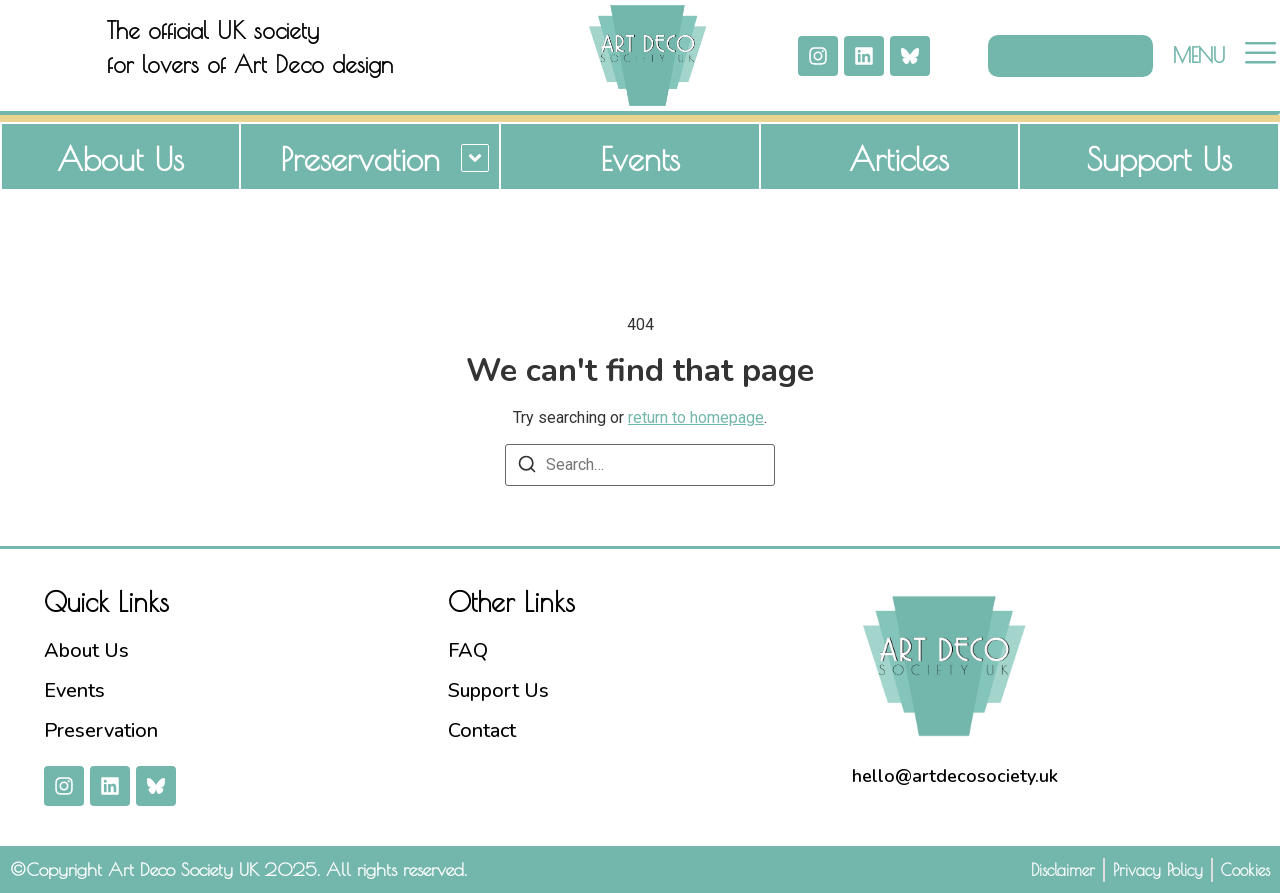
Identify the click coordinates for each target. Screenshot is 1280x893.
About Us (120, 159)
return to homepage (696, 417)
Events (640, 159)
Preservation (360, 159)
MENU (1199, 55)
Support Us (1159, 159)
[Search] (527, 467)
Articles (899, 159)
